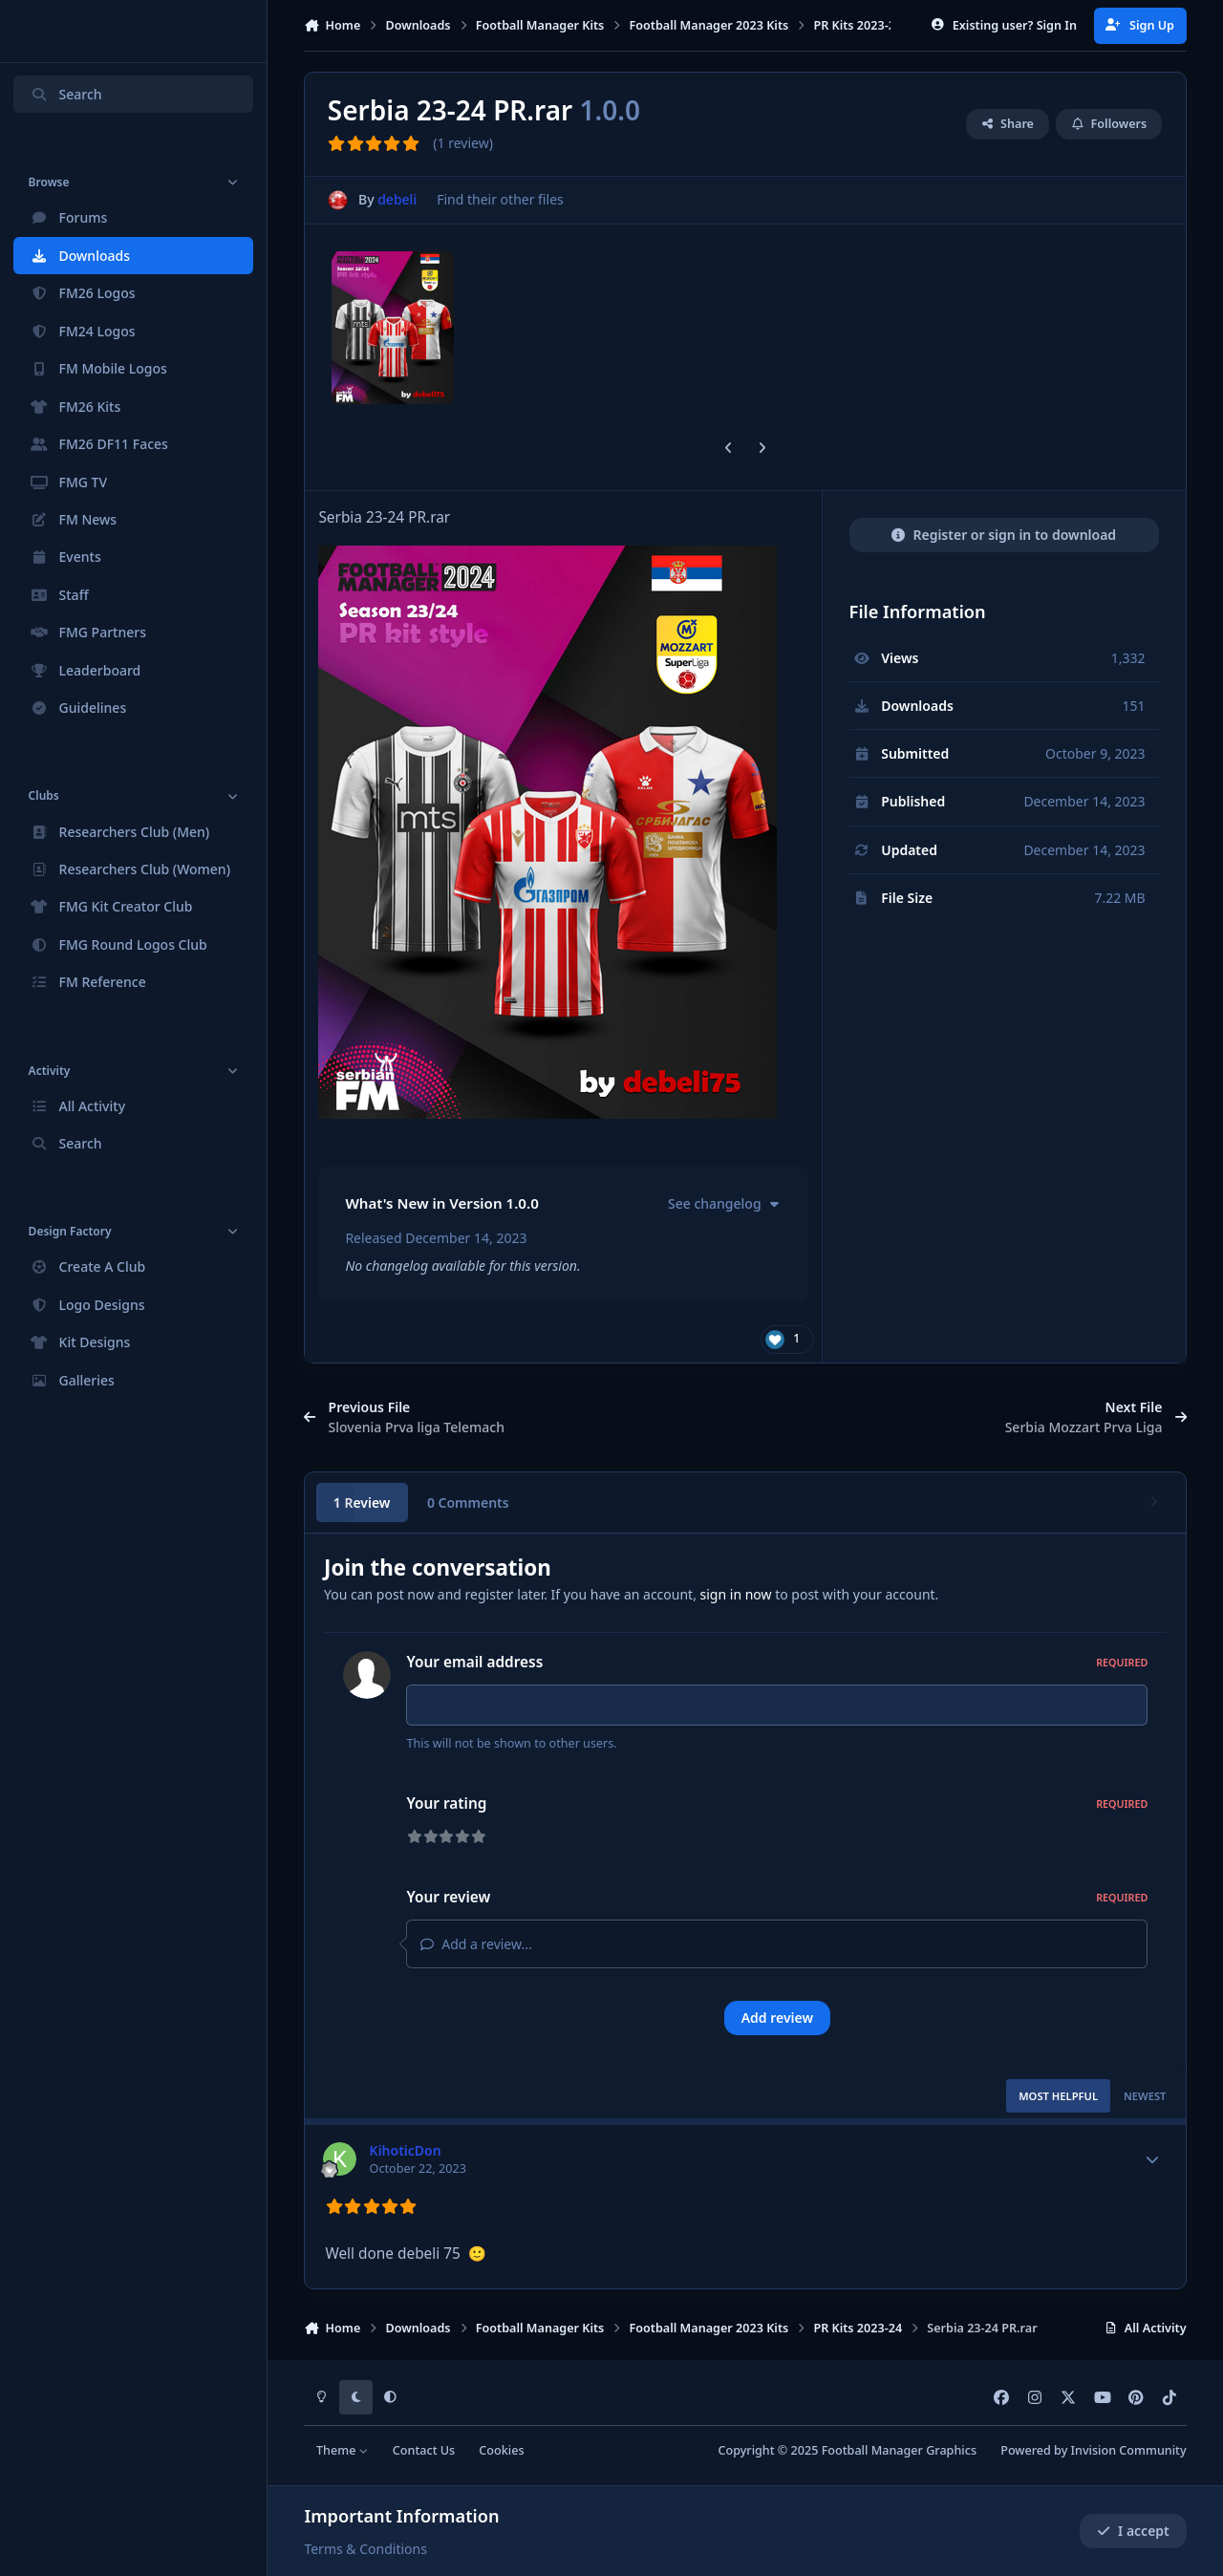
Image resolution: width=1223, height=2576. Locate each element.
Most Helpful (1058, 2096)
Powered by (1093, 2450)
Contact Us (424, 2450)
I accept (1133, 2531)
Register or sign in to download (1003, 535)
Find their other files (501, 200)
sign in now (736, 1594)
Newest (1145, 2096)
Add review (777, 2017)
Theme (342, 2450)
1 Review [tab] (362, 1502)
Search (66, 94)
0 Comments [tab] (468, 1502)
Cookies (501, 2450)
